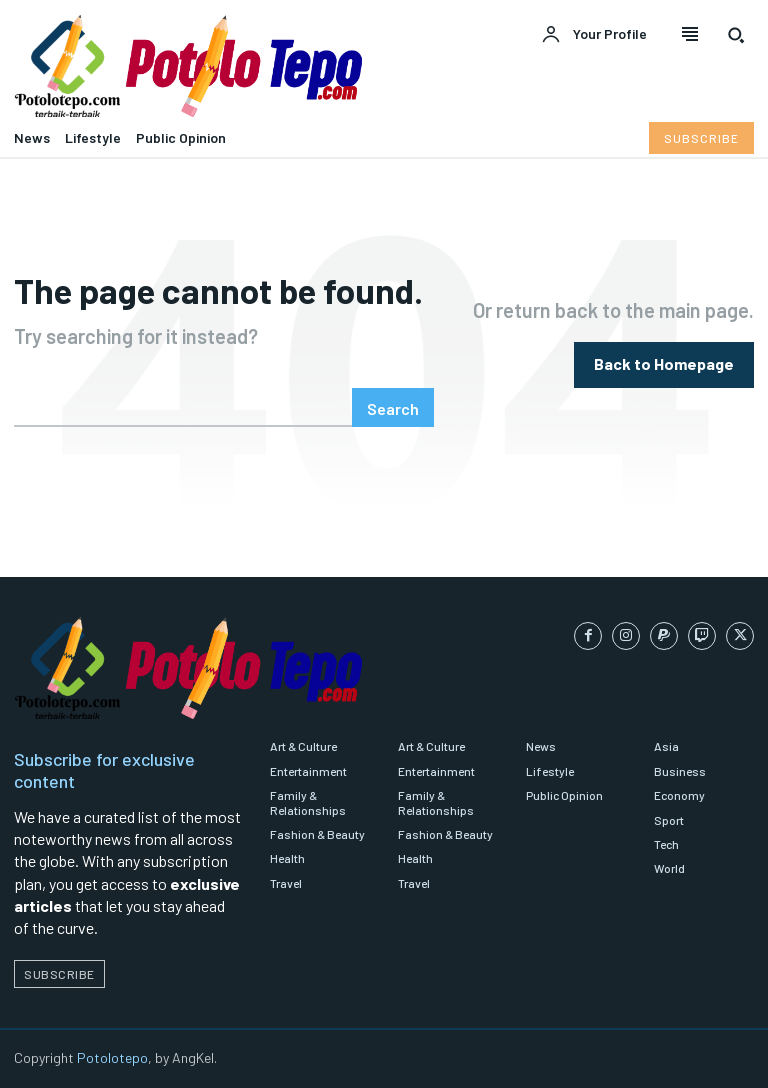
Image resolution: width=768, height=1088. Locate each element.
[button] (736, 35)
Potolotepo (112, 1057)
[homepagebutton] (664, 364)
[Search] (393, 407)
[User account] (594, 35)
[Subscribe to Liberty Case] (701, 138)
